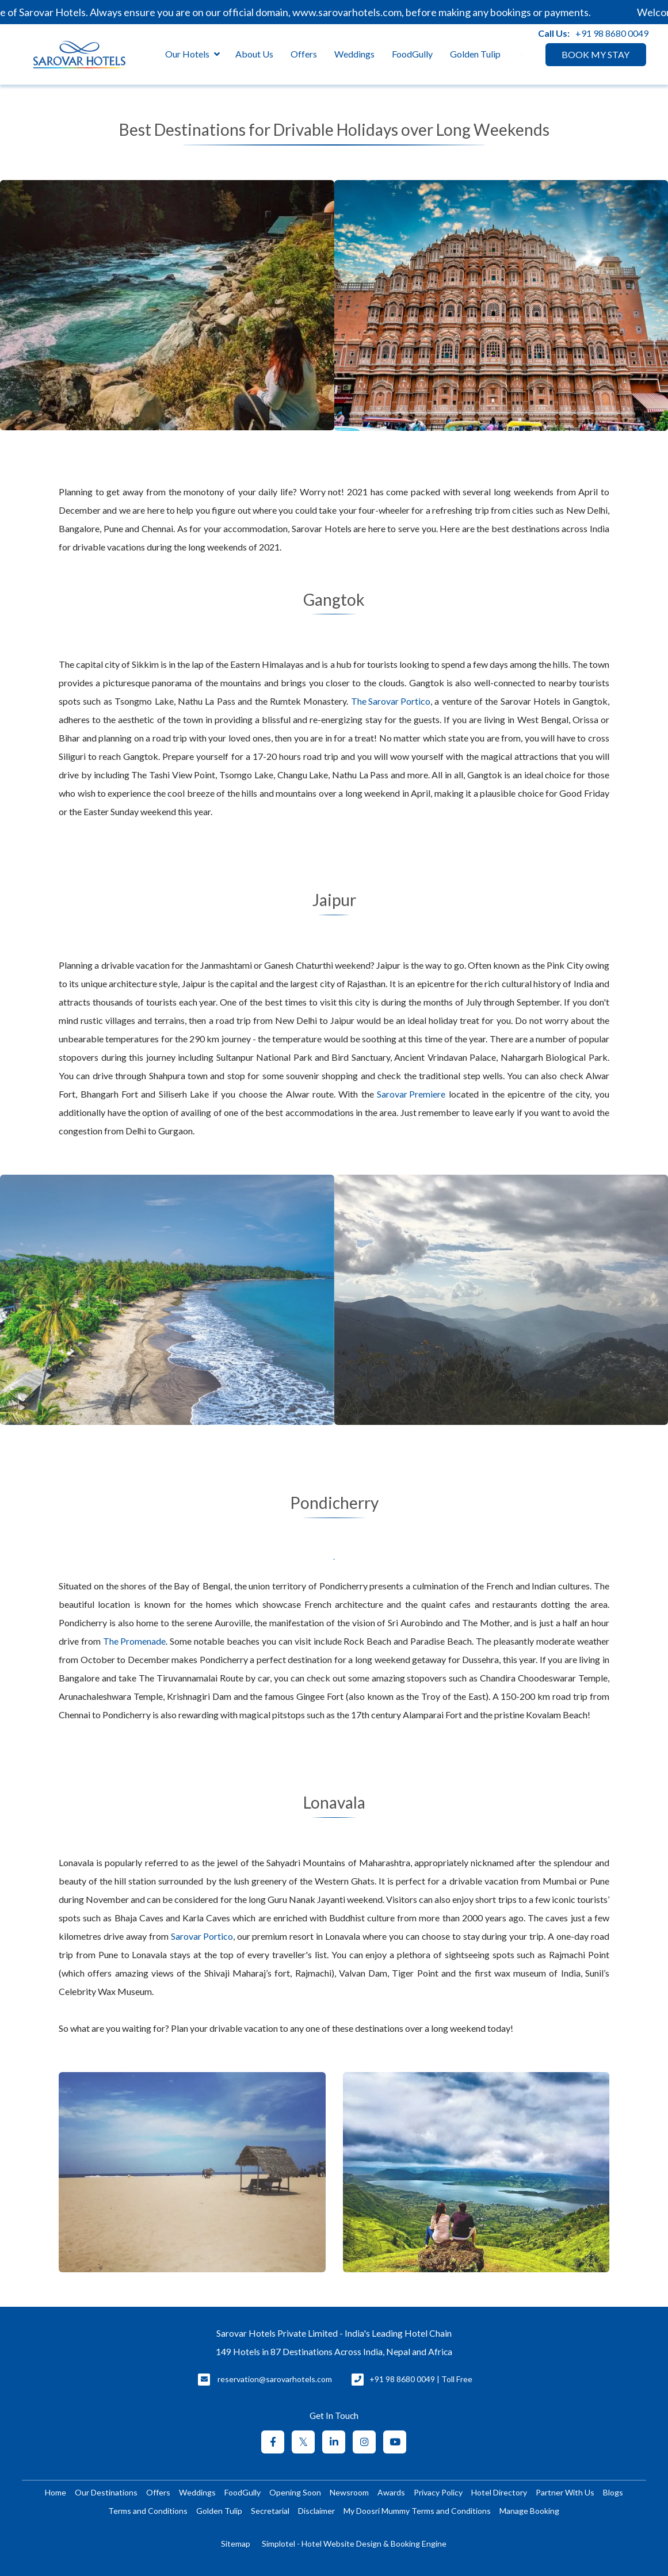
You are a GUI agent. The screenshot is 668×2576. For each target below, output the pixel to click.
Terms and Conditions (148, 2511)
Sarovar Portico (202, 1936)
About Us (254, 53)
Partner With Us (565, 2492)
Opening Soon (295, 2492)
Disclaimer (316, 2511)
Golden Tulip (475, 53)
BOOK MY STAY (595, 54)
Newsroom (349, 2492)
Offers (304, 53)
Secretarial (270, 2511)
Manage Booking (529, 2511)
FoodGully (412, 53)
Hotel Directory (499, 2492)
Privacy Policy (438, 2492)
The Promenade (134, 1640)
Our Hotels (192, 54)
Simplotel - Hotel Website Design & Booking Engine (354, 2543)
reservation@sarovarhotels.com (274, 2379)
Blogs (613, 2492)
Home (55, 2492)
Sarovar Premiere (411, 1093)
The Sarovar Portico (390, 700)
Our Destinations (106, 2492)
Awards (391, 2492)
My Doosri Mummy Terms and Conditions (417, 2511)
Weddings (354, 53)
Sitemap (235, 2543)
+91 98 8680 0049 (611, 33)
